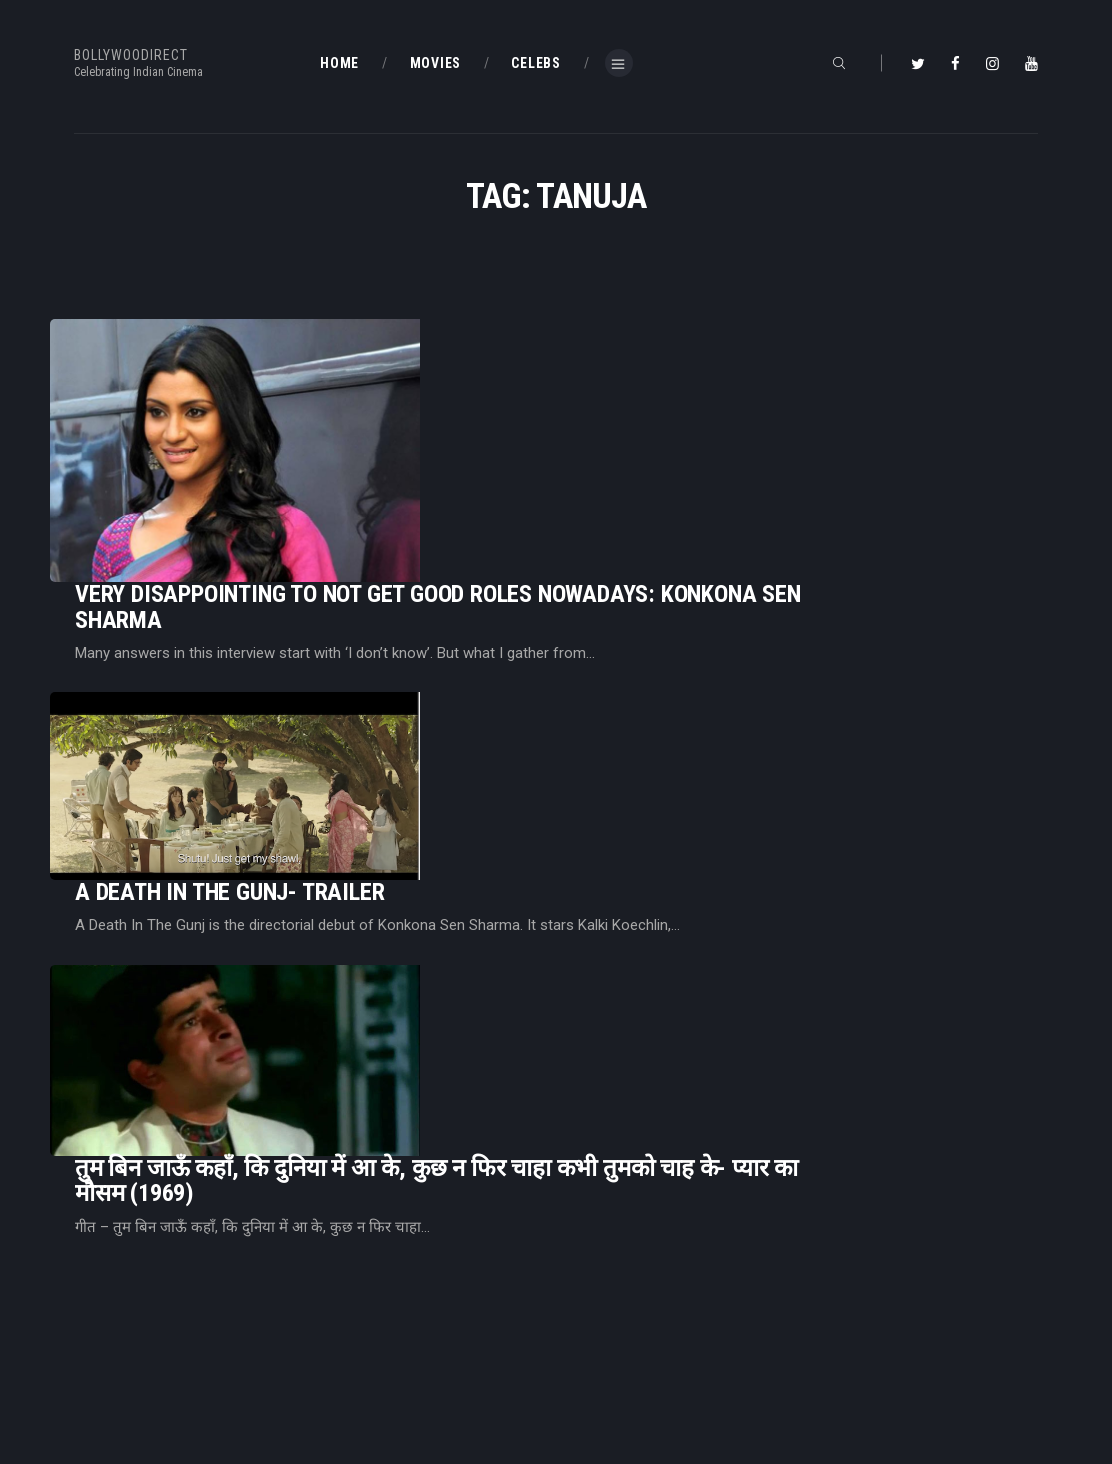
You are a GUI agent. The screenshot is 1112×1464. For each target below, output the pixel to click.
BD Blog (344, 1328)
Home (340, 1296)
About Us (349, 1361)
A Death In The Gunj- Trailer (479, 573)
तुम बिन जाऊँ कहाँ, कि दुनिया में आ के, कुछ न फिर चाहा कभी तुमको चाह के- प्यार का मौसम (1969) (686, 730)
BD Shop (595, 1328)
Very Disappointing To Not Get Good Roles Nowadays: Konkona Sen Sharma (688, 393)
